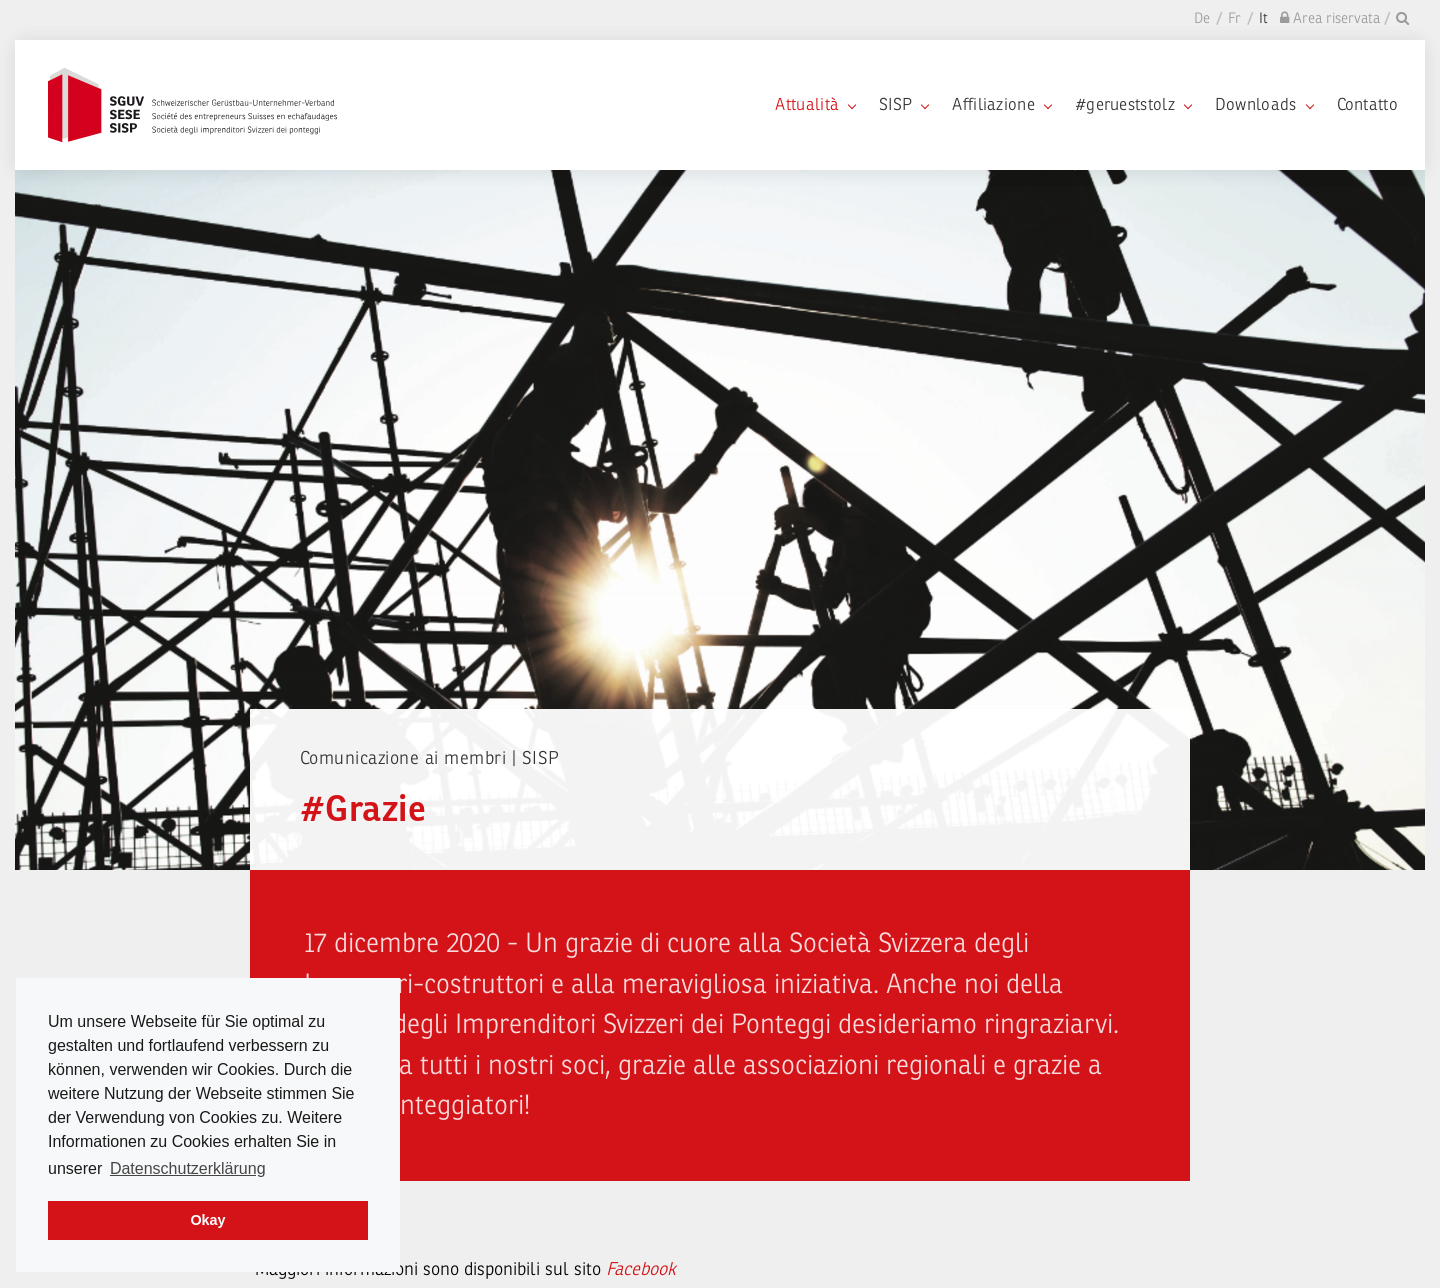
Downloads (1264, 104)
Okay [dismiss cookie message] (207, 1220)
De (1202, 18)
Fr (1234, 18)
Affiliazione (1001, 104)
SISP (903, 104)
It (1263, 18)
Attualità (815, 104)
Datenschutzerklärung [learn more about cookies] (188, 1168)
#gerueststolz (1133, 104)
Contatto (1367, 104)
